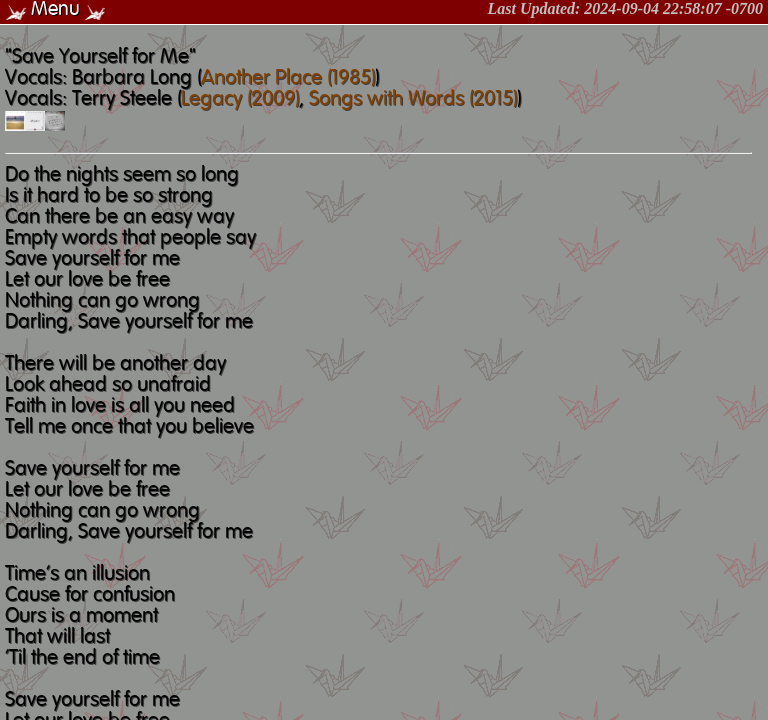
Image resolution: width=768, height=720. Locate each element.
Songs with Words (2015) (413, 99)
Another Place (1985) (288, 78)
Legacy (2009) (240, 99)
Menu (55, 10)
